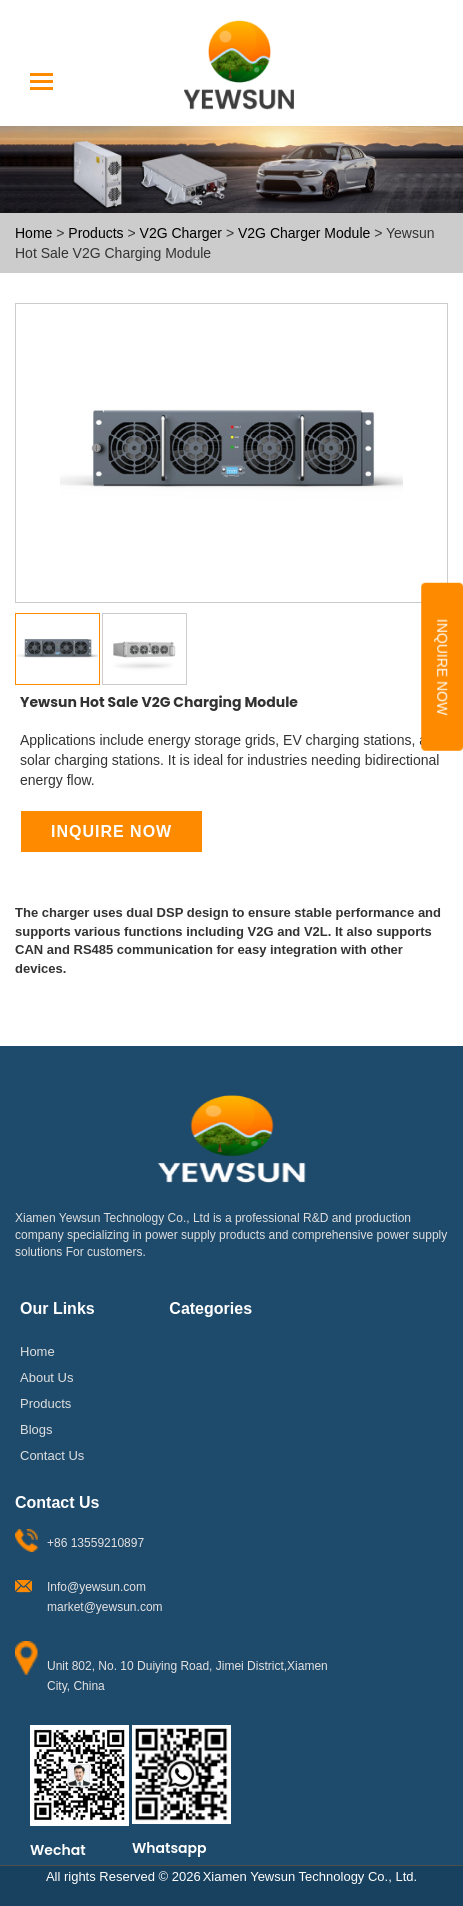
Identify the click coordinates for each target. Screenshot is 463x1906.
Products (95, 232)
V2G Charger (183, 232)
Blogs (36, 1429)
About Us (46, 1377)
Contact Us (52, 1455)
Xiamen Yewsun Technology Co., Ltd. (310, 1876)
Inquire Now (442, 667)
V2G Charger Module (306, 232)
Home (33, 232)
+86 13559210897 (95, 1542)
